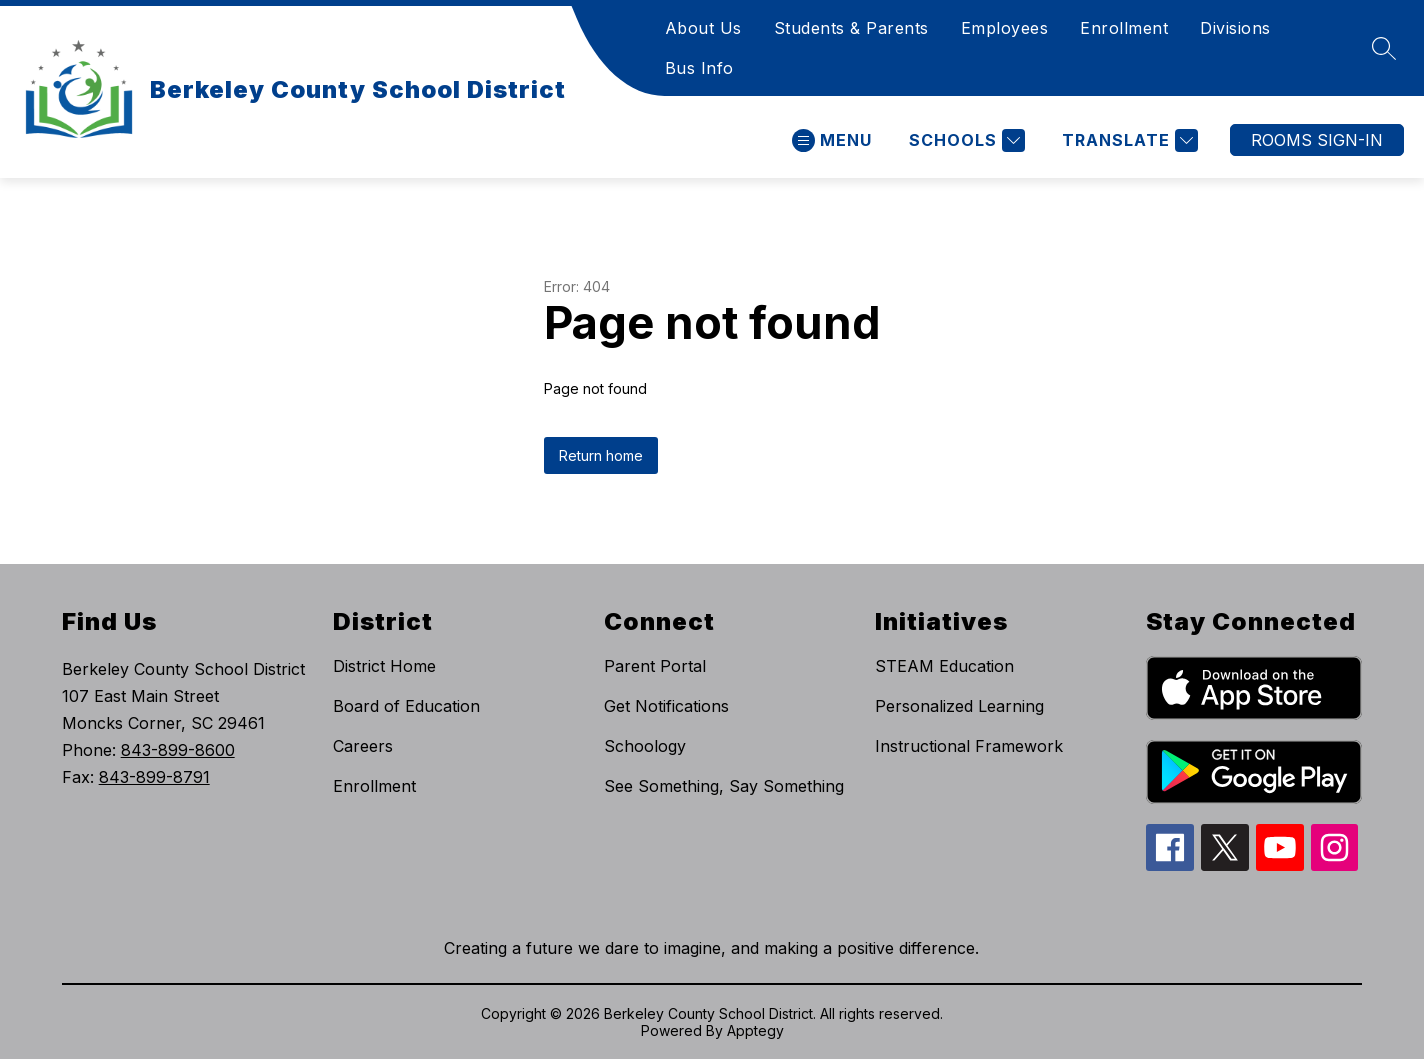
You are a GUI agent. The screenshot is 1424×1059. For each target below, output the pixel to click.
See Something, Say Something (724, 786)
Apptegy (755, 1030)
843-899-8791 (154, 777)
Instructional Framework (969, 746)
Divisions (1235, 28)
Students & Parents (851, 28)
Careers (363, 746)
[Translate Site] (1127, 140)
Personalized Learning (959, 706)
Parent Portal (655, 666)
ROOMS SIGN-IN (1317, 140)
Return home (601, 455)
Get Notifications (666, 706)
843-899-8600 (178, 750)
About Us (703, 28)
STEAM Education (944, 666)
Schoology (645, 746)
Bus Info (699, 68)
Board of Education (406, 706)
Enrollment (1124, 28)
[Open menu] (832, 140)
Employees (1005, 28)
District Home (384, 666)
